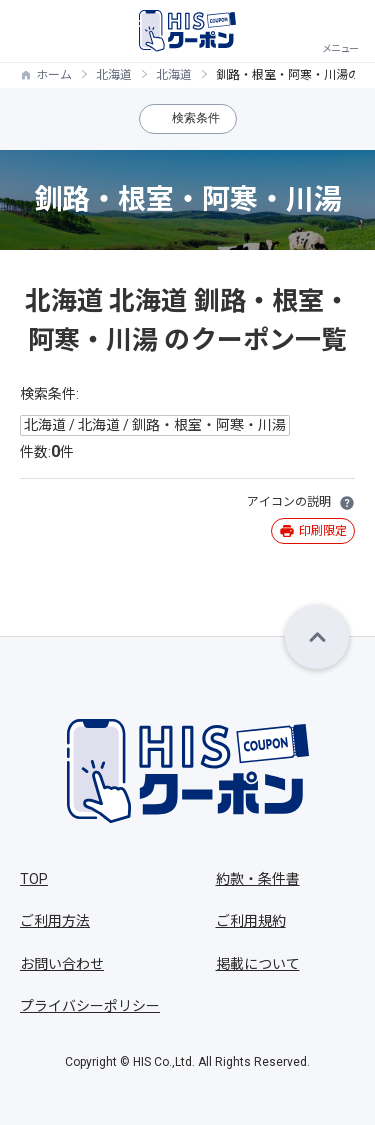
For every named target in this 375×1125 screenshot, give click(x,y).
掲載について (258, 964)
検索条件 (196, 118)
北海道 (114, 75)
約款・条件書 (258, 879)
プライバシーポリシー (90, 1006)
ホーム (54, 75)
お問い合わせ (62, 964)
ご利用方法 (55, 921)
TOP (34, 879)
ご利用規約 (251, 921)
